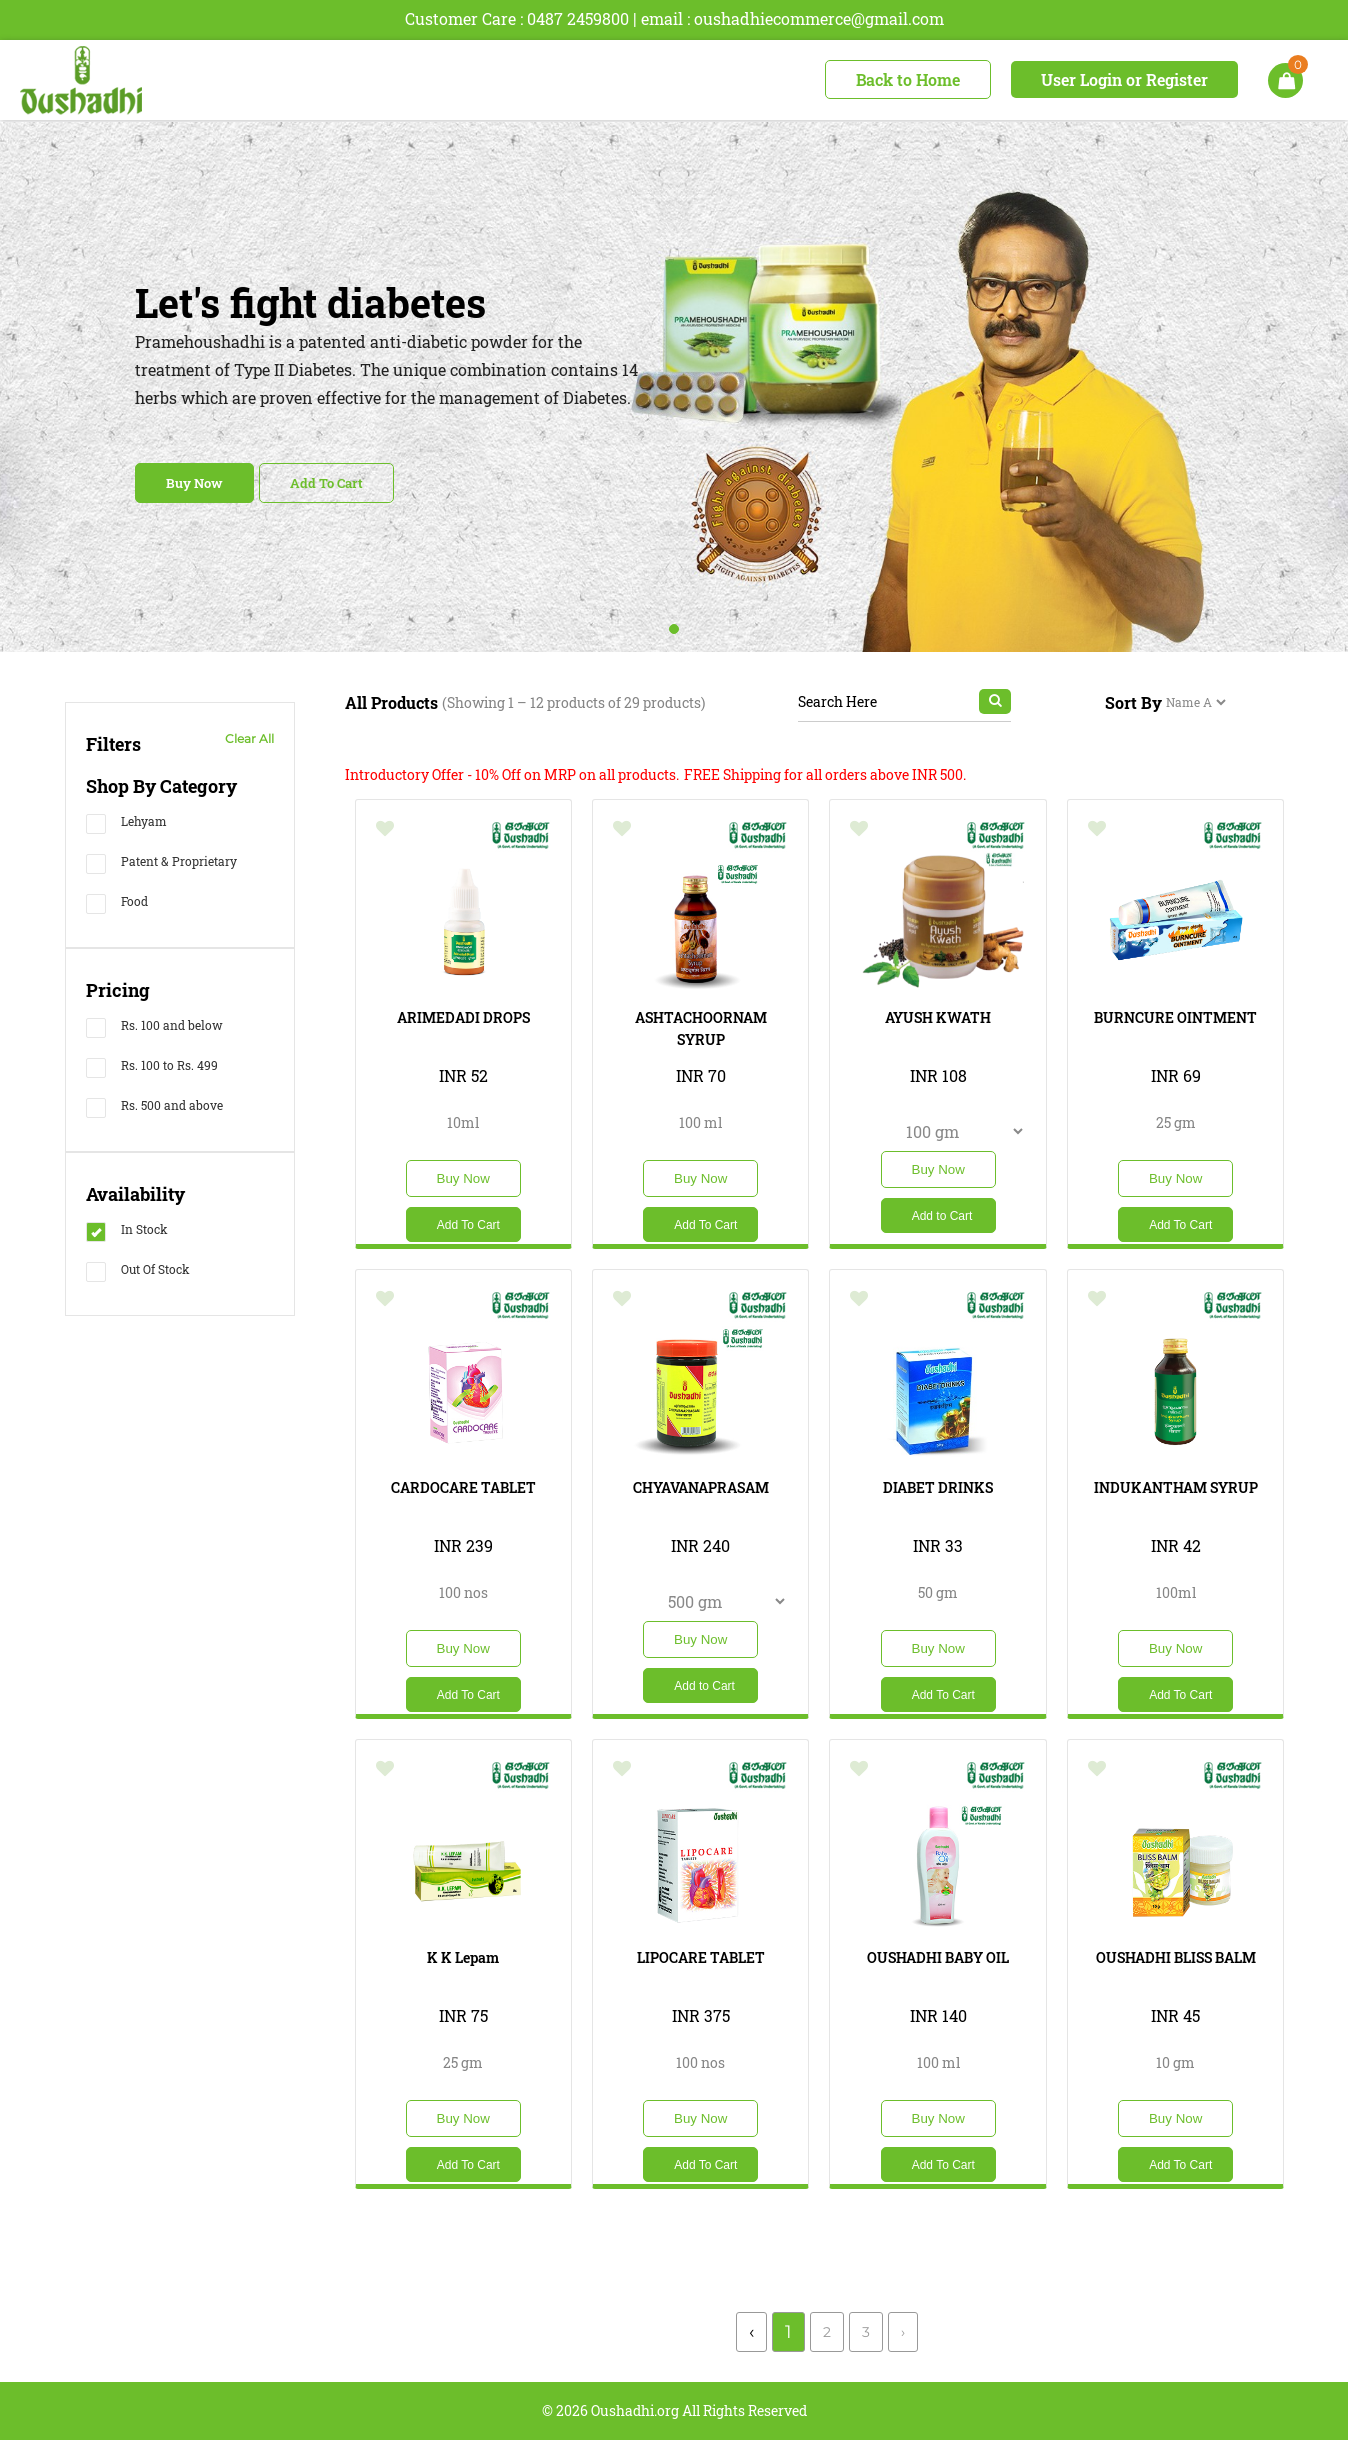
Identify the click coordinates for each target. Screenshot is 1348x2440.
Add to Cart (942, 1216)
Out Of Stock (138, 1271)
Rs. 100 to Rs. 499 (152, 1067)
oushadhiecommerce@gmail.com (819, 18)
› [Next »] (903, 2332)
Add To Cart (326, 483)
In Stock (127, 1231)
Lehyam (126, 823)
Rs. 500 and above (154, 1107)
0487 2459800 (578, 18)
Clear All (249, 738)
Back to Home (908, 79)
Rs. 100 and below (154, 1027)
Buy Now (194, 483)
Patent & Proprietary (161, 863)
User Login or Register (1124, 79)
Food (117, 903)
